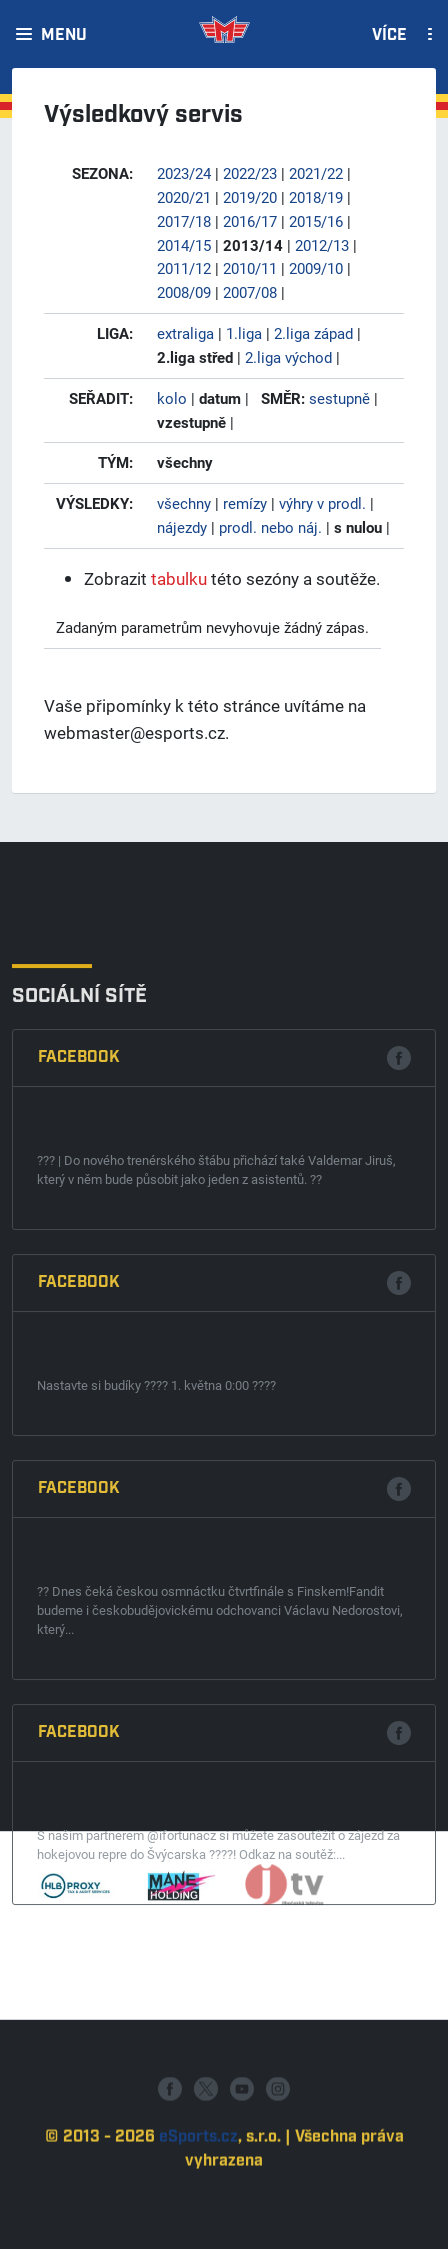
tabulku (179, 578)
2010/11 (250, 268)
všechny (184, 503)
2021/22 (316, 173)
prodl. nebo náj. (270, 527)
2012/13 (322, 245)
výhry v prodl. (322, 503)
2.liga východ (288, 357)
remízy (245, 503)
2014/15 (184, 245)
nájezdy (182, 527)
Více (389, 36)
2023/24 (184, 173)
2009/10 (316, 268)
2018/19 (316, 197)
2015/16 (316, 221)
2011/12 (184, 268)
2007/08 (250, 292)
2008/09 (184, 292)
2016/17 (250, 221)
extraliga (185, 333)
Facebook (79, 1437)
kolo (172, 398)
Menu (64, 36)
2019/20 (250, 197)
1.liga (244, 333)
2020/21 (184, 197)
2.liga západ (313, 333)
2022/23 (250, 173)
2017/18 (184, 221)
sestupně (339, 398)
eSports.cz (198, 2214)
